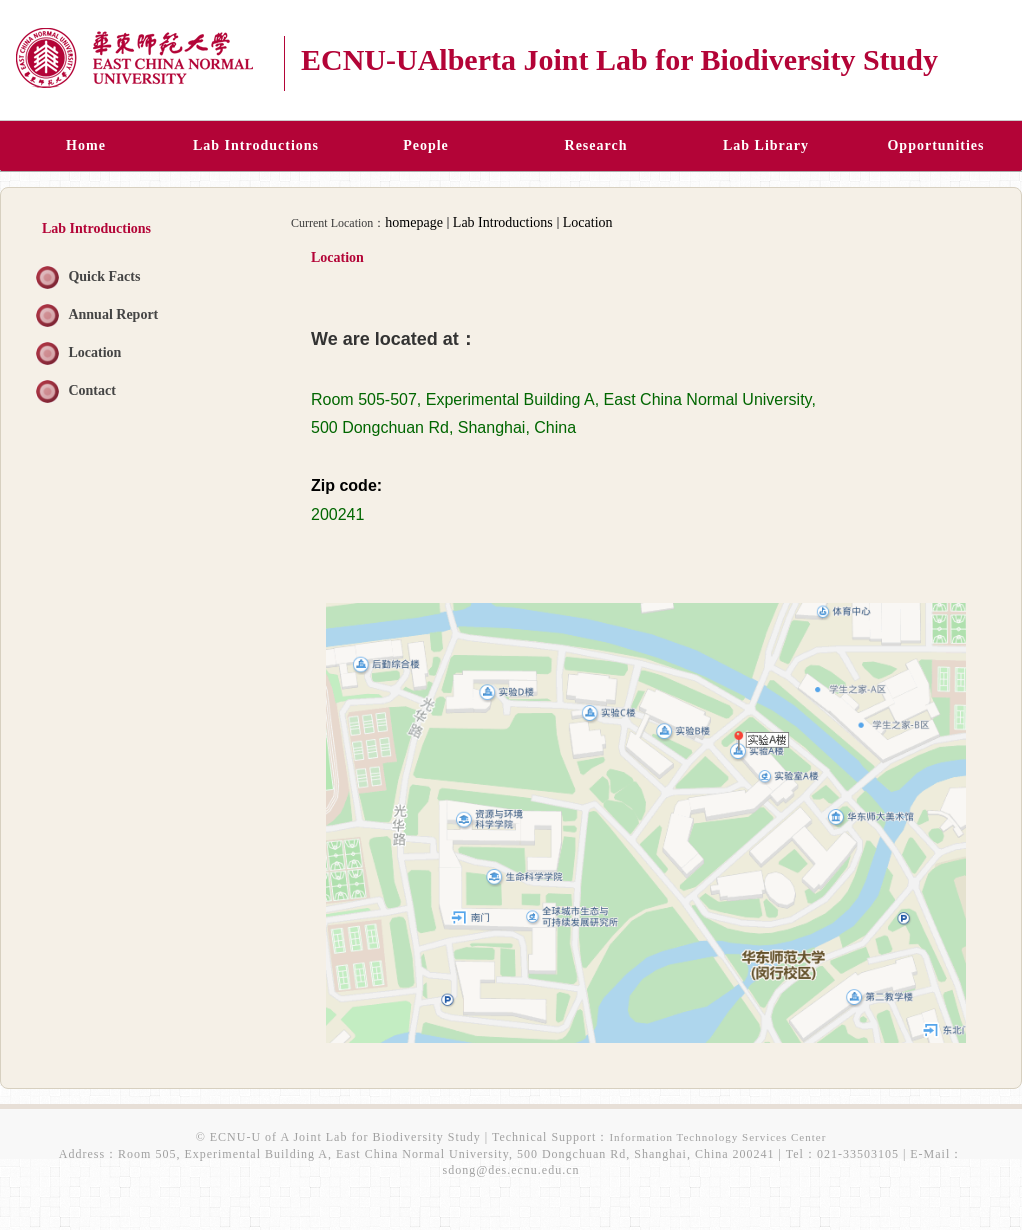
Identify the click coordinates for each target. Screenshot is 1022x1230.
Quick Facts (104, 276)
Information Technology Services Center (717, 1137)
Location (94, 352)
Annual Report (113, 314)
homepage (414, 222)
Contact (91, 390)
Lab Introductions (503, 222)
